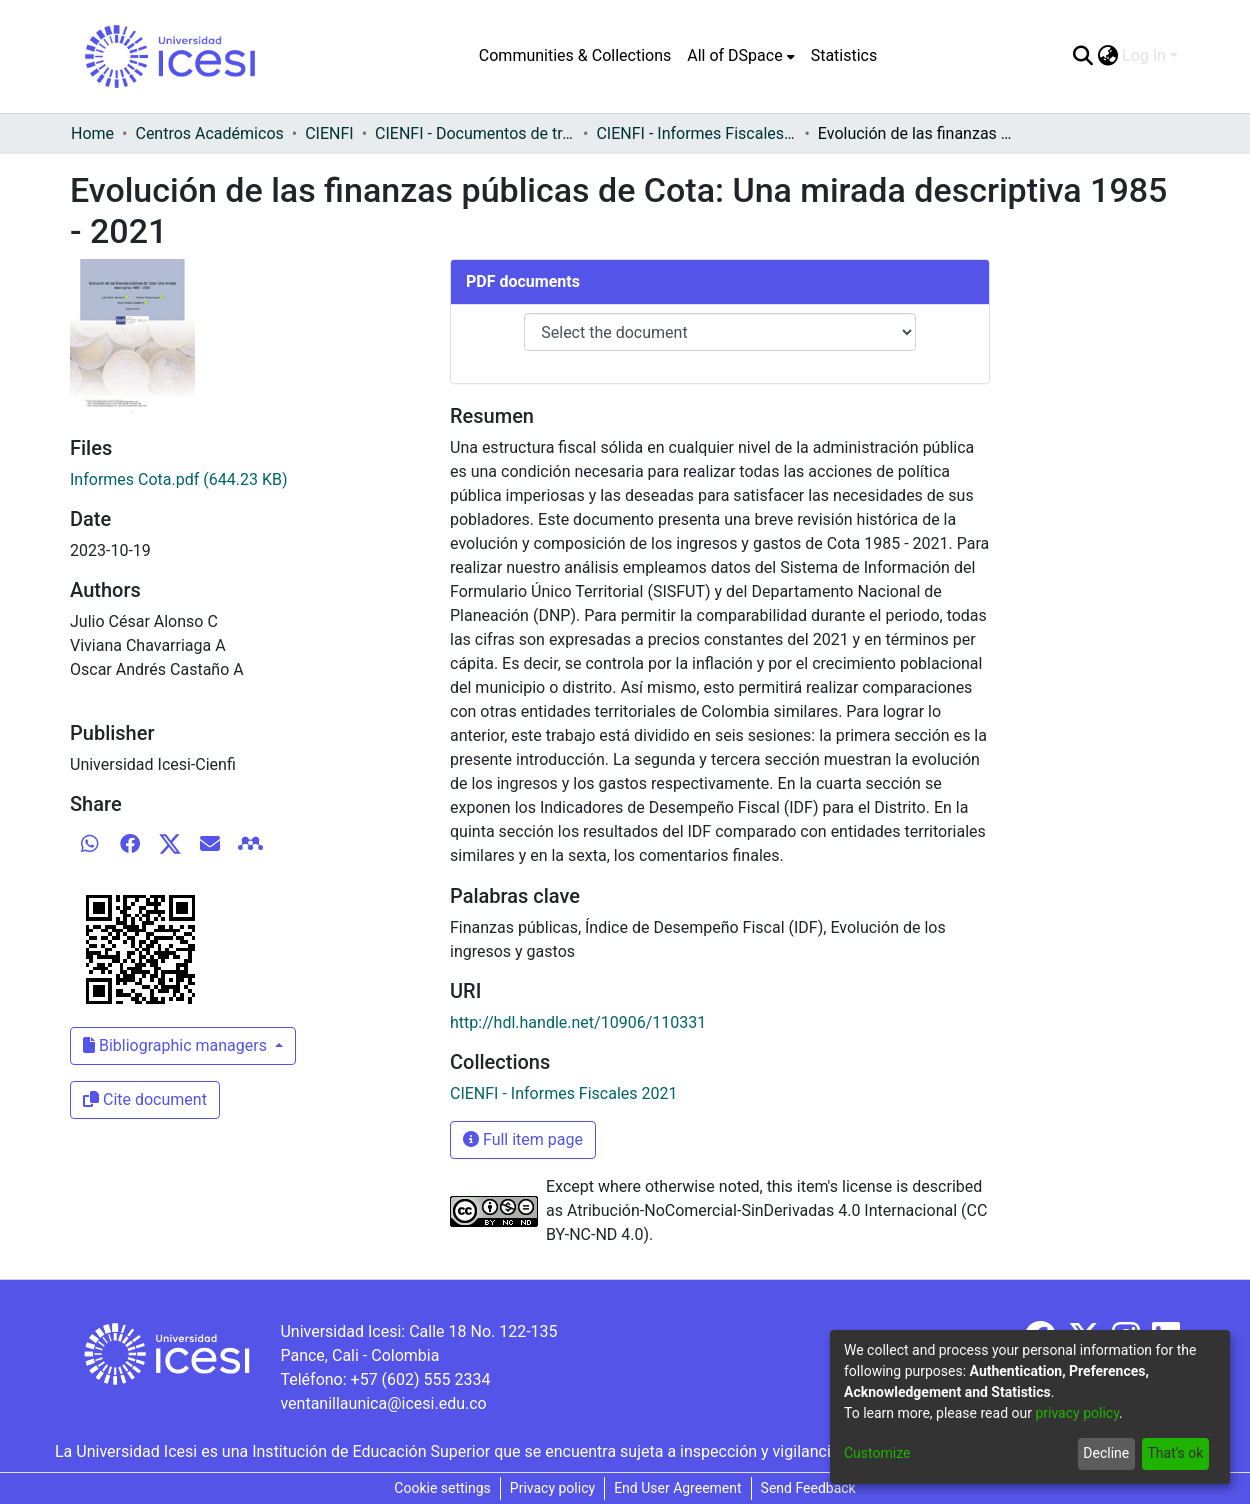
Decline (1106, 1453)
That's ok (1175, 1453)
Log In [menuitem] (1144, 55)
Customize (877, 1453)
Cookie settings (442, 1488)
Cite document (145, 1099)
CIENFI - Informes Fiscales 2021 (696, 133)
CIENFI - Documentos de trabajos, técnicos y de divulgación (475, 133)
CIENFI (329, 133)
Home (92, 133)
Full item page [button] (523, 1139)
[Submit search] (1082, 56)
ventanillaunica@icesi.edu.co (383, 1403)
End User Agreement (677, 1488)
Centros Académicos (209, 133)
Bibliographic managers (177, 1045)
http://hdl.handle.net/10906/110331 (578, 1022)
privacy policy (1077, 1413)
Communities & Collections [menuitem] (575, 55)
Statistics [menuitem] (844, 55)
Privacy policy (552, 1488)
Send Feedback (808, 1488)
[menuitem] (740, 56)
